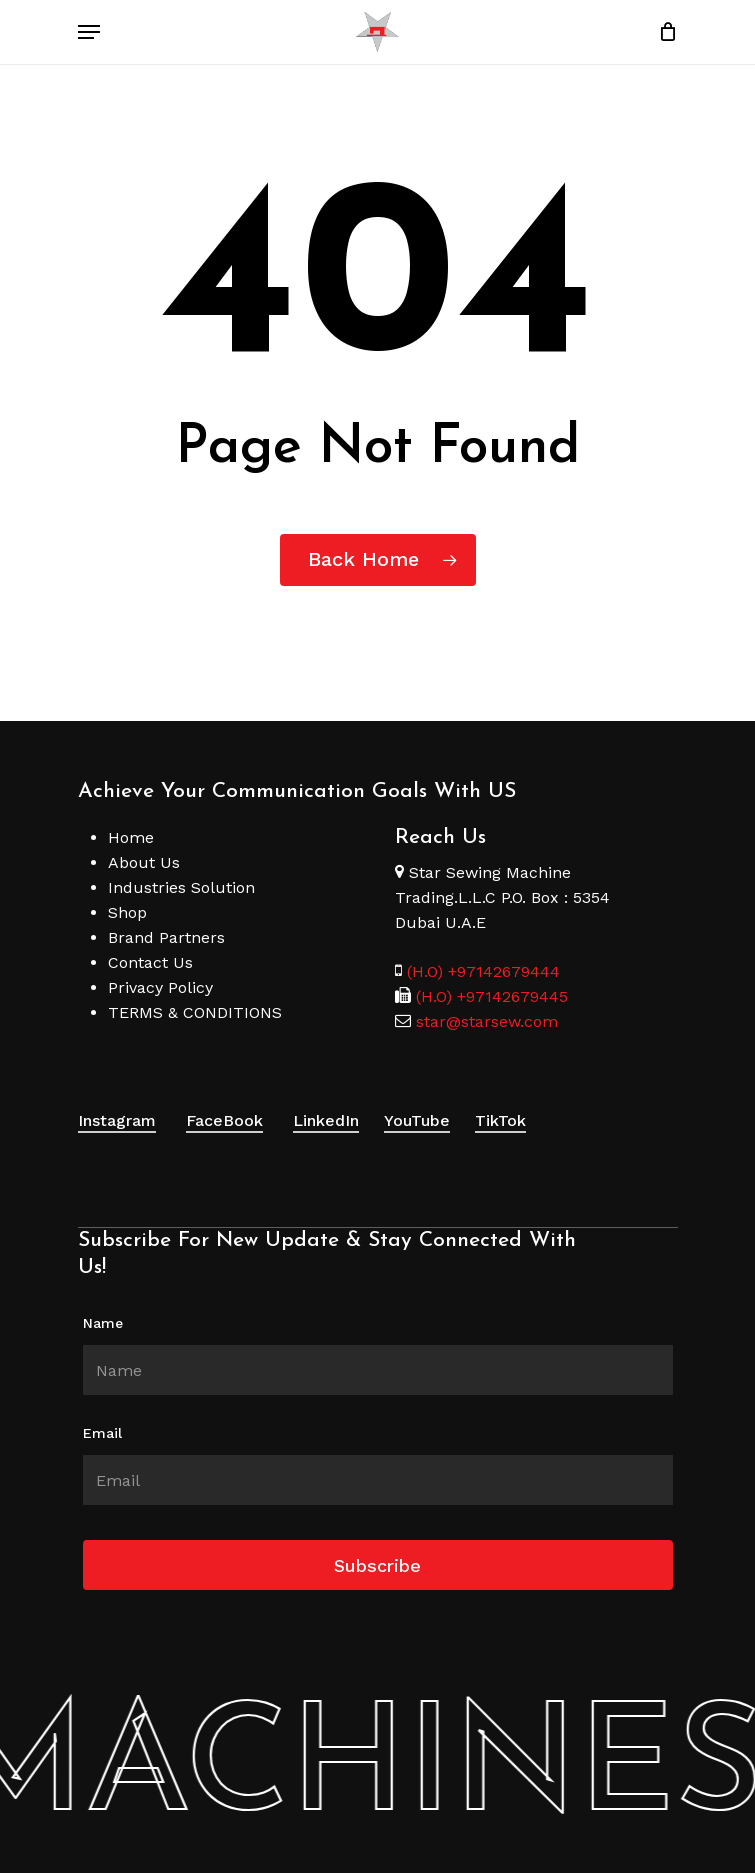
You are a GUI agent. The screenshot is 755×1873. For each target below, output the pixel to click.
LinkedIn (326, 1120)
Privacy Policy (160, 987)
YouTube (417, 1120)
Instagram (117, 1120)
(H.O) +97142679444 (483, 971)
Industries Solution (181, 887)
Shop (127, 912)
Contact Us (150, 962)
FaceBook (224, 1120)
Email (102, 1433)
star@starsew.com (484, 1021)
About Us (144, 862)
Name (103, 1323)
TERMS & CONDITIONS (195, 1012)
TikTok (500, 1120)
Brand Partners (166, 937)
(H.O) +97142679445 (489, 996)
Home (131, 837)
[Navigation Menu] (89, 32)
